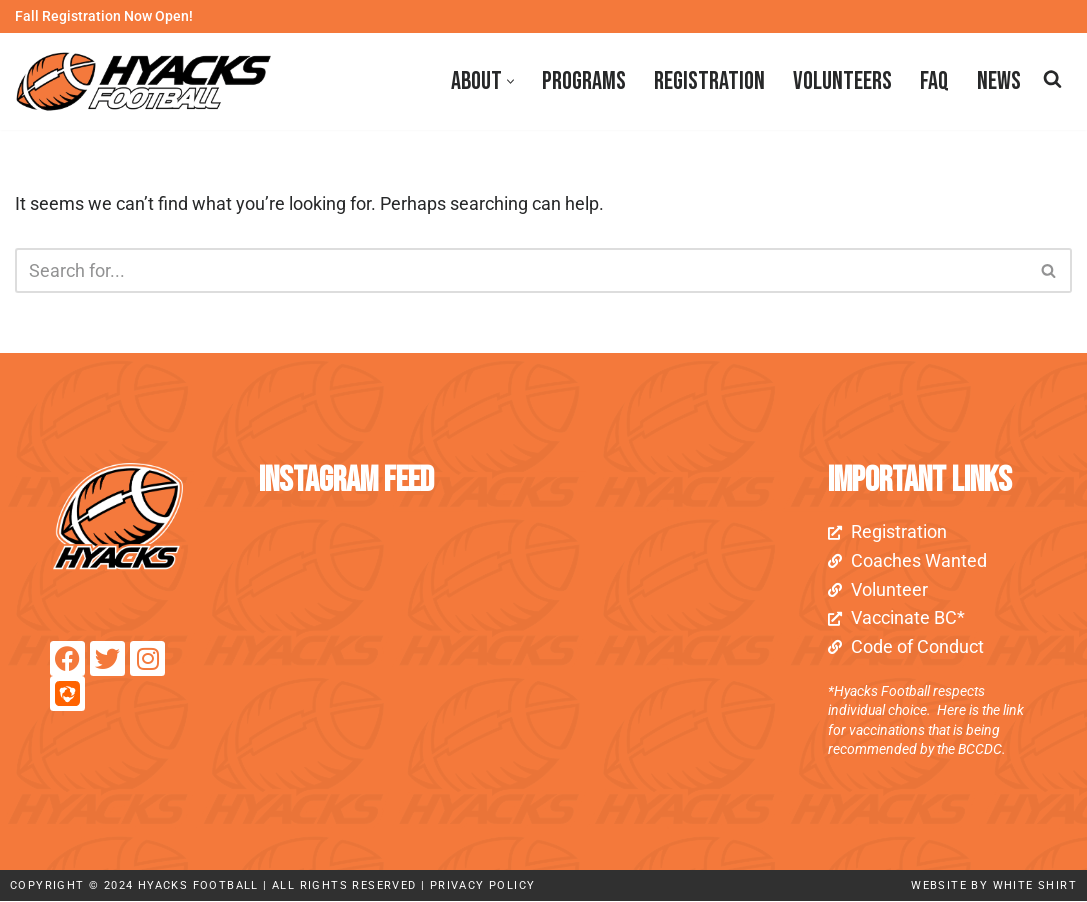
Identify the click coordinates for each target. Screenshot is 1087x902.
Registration (709, 81)
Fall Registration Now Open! (104, 16)
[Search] (1052, 78)
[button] (510, 81)
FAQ (934, 81)
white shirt (1035, 886)
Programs (584, 81)
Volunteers (842, 81)
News (999, 81)
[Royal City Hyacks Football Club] (149, 81)
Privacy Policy (483, 886)
